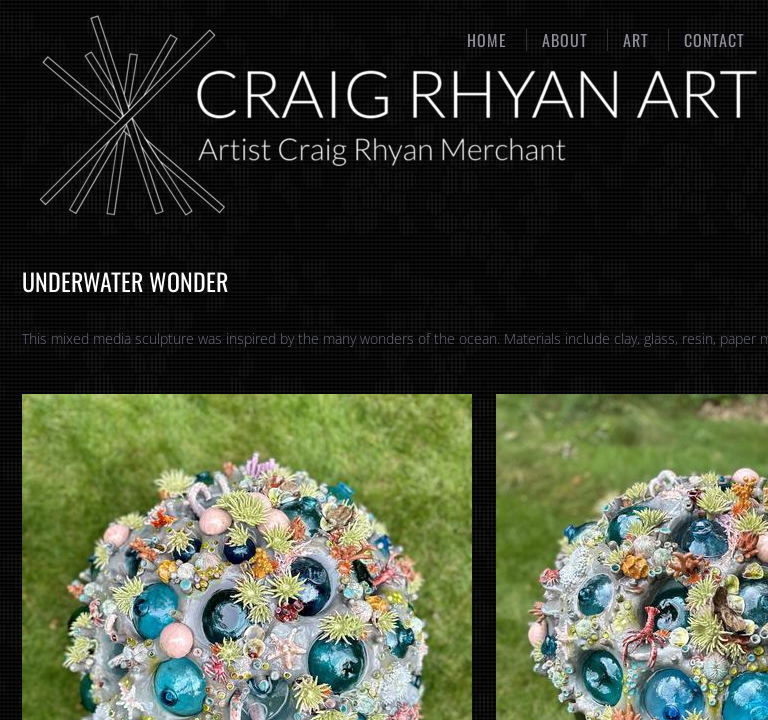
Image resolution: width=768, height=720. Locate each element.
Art (636, 40)
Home (487, 40)
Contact (714, 40)
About (565, 40)
